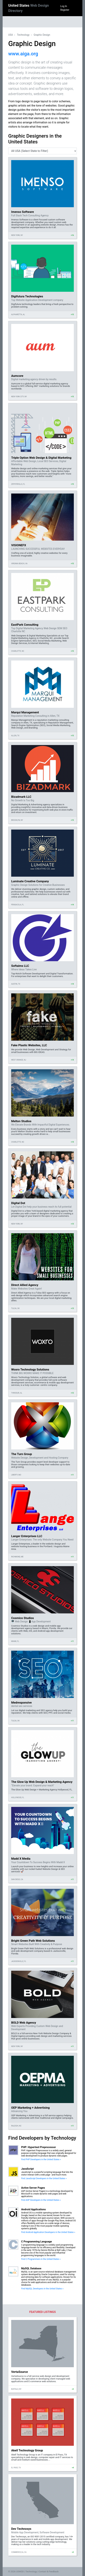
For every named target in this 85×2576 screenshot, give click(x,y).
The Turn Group (21, 1454)
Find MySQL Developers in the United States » (42, 2288)
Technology (23, 34)
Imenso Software (22, 212)
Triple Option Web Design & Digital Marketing (41, 457)
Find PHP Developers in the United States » (41, 2159)
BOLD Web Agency (23, 2022)
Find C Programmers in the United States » (41, 2259)
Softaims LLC (20, 966)
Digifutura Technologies (27, 296)
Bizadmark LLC (21, 796)
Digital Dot (18, 1203)
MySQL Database (31, 2268)
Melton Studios (21, 1121)
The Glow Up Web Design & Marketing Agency (41, 1782)
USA (10, 34)
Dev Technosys (21, 2528)
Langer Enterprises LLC (26, 1536)
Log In (63, 6)
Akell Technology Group (27, 2450)
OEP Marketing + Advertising (30, 2107)
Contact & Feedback (49, 2571)
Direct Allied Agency (24, 1285)
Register (64, 9)
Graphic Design (42, 34)
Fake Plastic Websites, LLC (29, 1045)
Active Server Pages (33, 2187)
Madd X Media (20, 1858)
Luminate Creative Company (30, 881)
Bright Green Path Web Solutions (33, 1940)
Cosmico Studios (22, 1618)
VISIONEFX (18, 545)
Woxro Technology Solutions (30, 1369)
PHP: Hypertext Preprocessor (38, 2147)
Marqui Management (25, 712)
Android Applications (33, 2209)
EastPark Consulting (24, 624)
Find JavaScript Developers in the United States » (44, 2178)
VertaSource (19, 2372)
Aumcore (17, 376)
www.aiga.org (23, 54)
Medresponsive (21, 1702)
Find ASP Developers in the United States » (41, 2200)
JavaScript (27, 2168)
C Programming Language (36, 2241)
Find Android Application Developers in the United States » (48, 2232)
